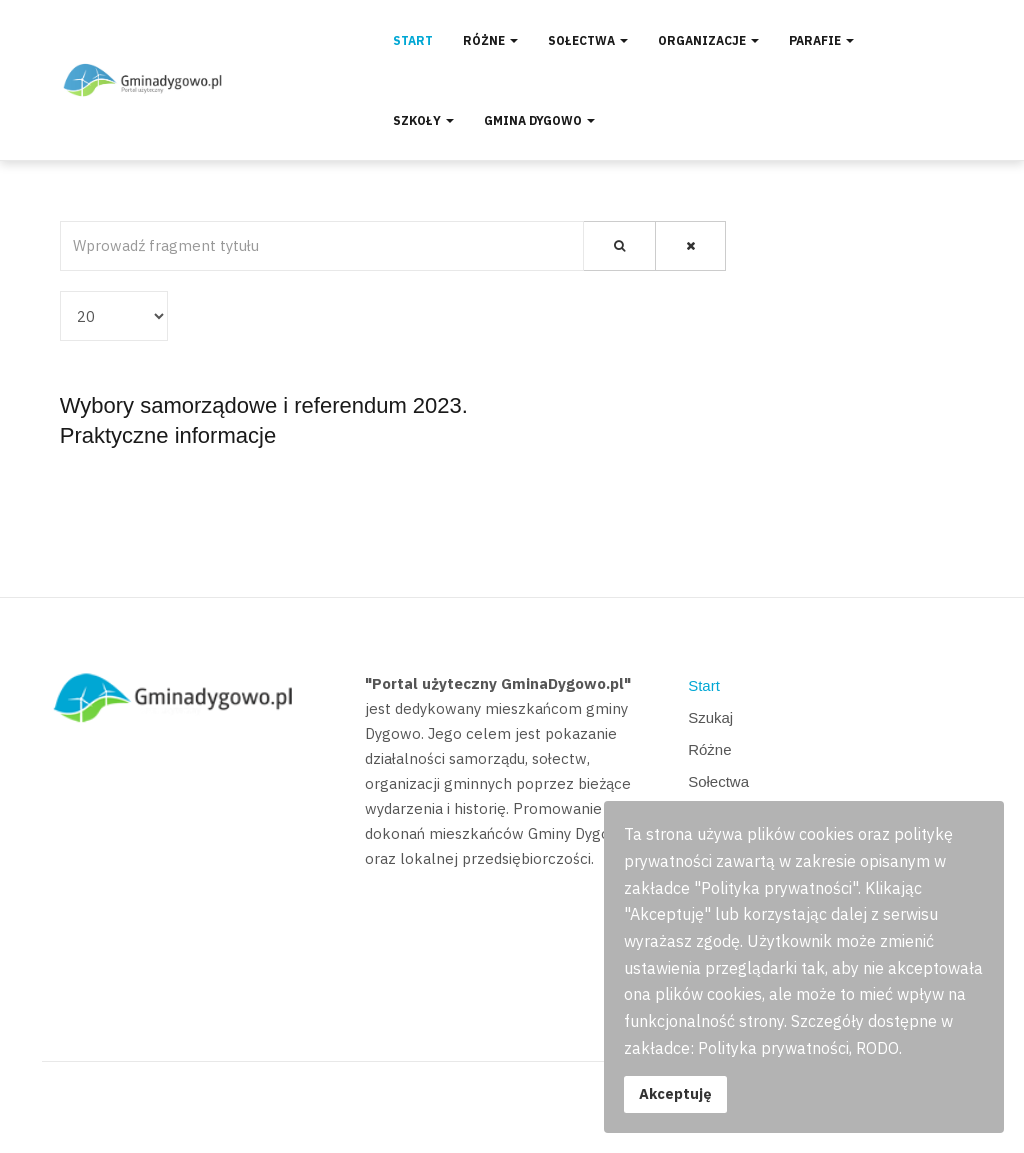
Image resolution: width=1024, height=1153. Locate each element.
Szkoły (423, 120)
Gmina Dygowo (539, 120)
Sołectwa (588, 40)
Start (413, 40)
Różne (490, 40)
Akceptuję (675, 1093)
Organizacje (708, 40)
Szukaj (710, 717)
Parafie (821, 40)
